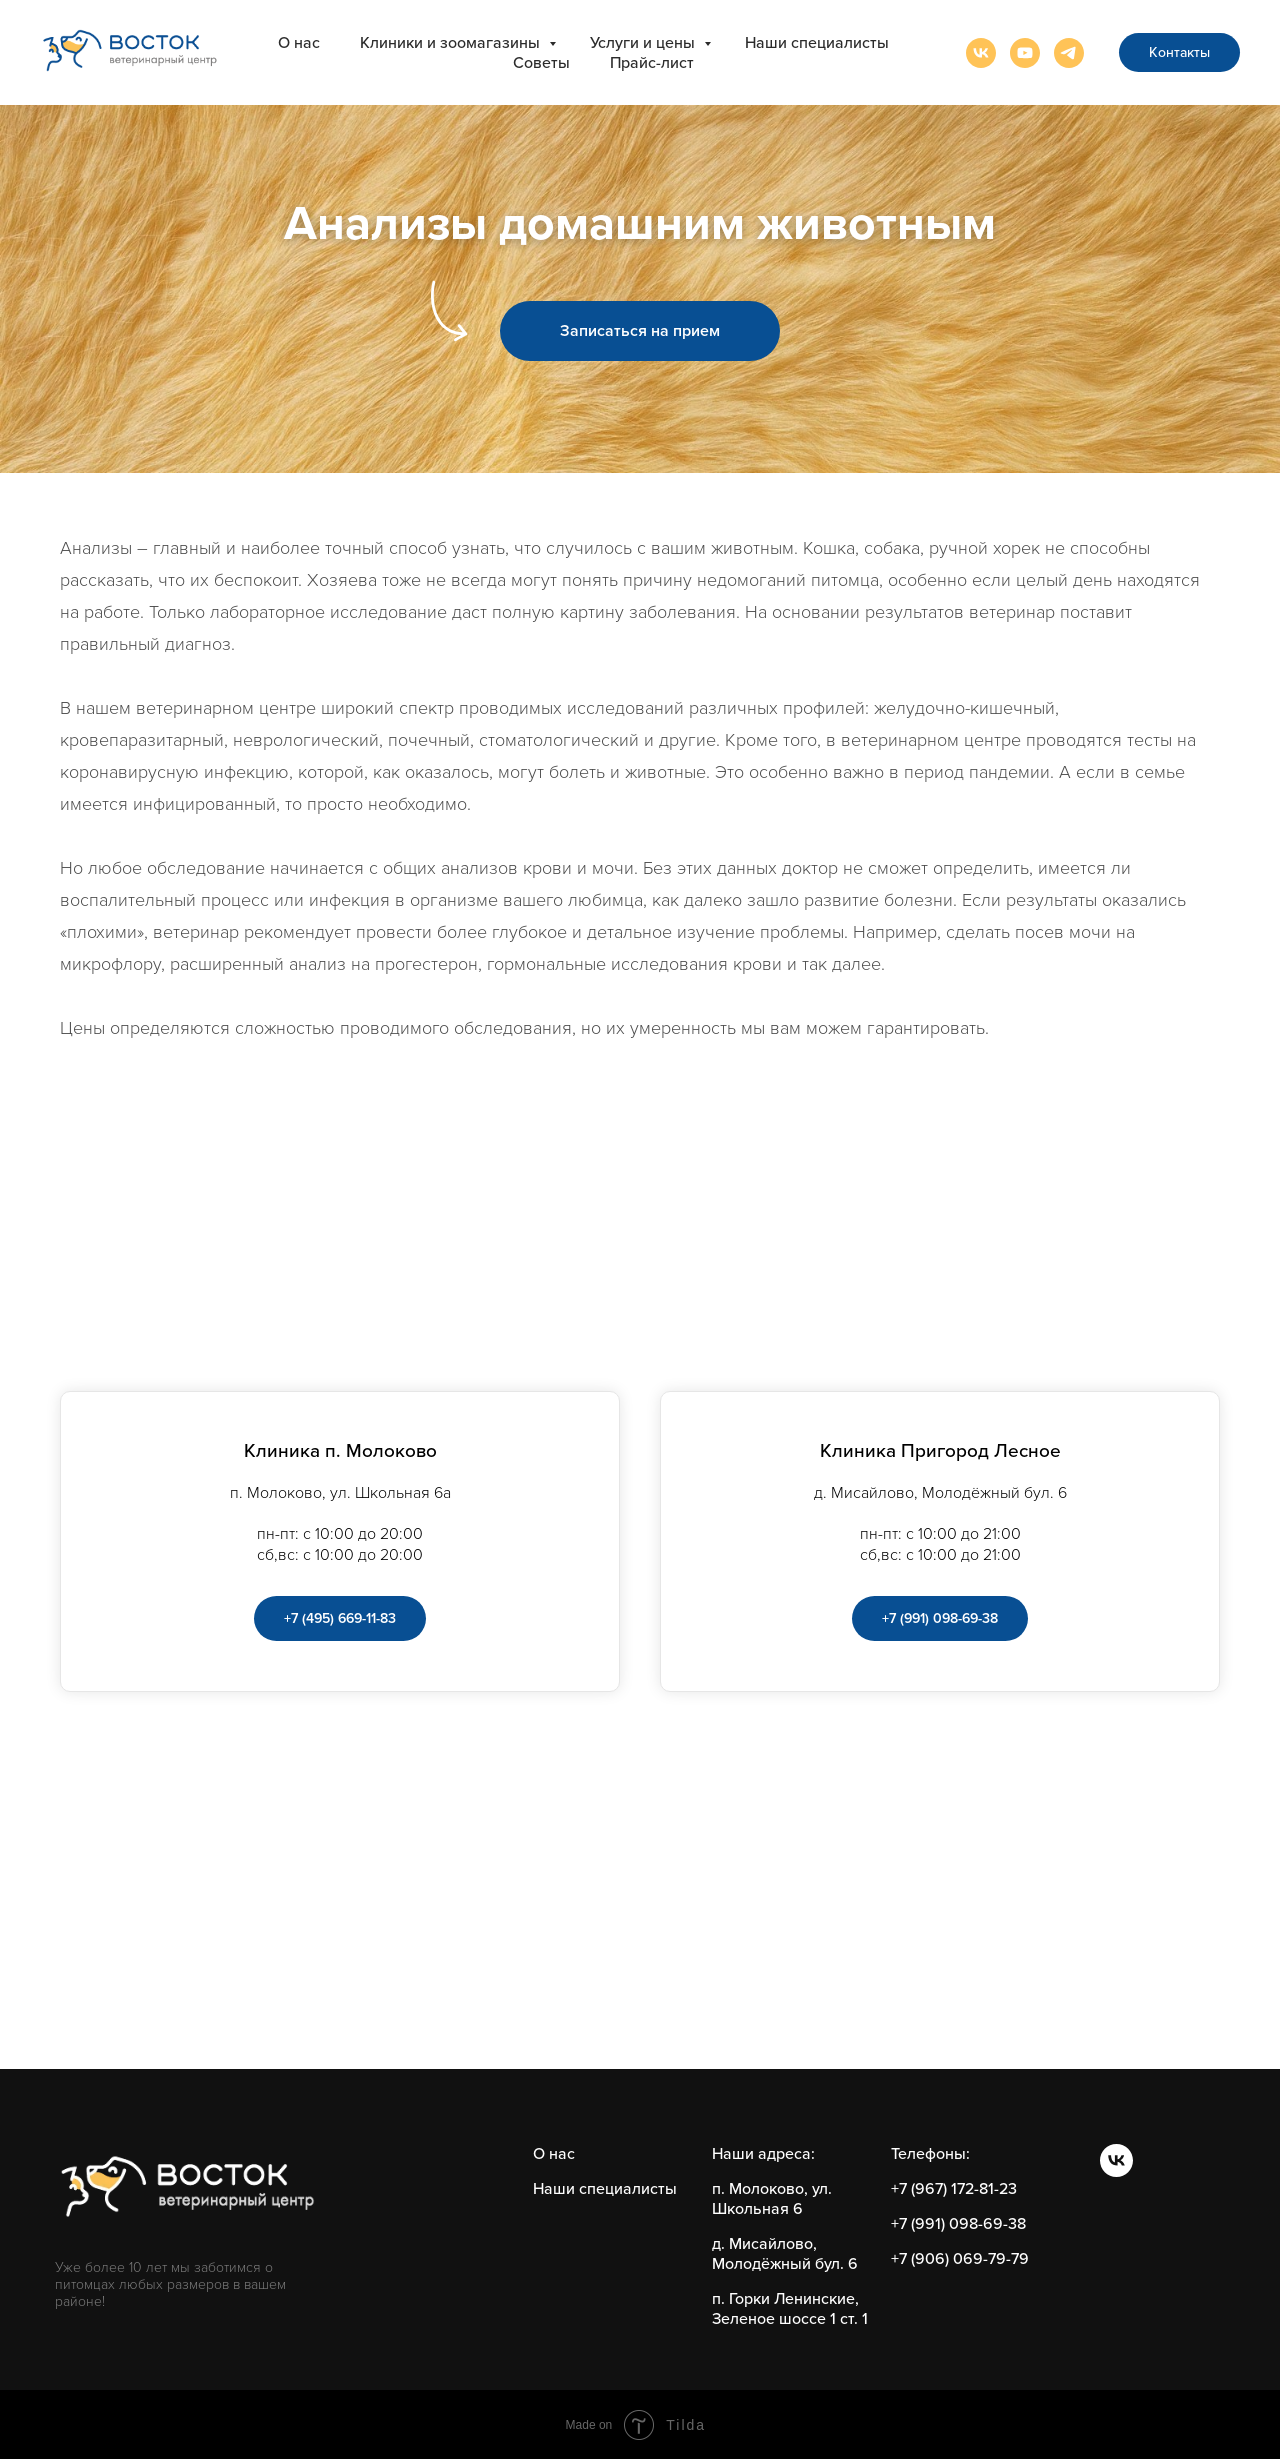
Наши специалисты (817, 43)
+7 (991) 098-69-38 (958, 2224)
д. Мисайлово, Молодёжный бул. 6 (785, 2254)
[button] (640, 331)
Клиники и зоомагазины (452, 43)
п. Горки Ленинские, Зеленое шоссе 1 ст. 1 (790, 2309)
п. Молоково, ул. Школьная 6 (772, 2199)
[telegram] (1069, 53)
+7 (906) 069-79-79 (960, 2259)
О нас (299, 43)
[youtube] (1025, 53)
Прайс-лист (652, 63)
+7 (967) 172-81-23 (954, 2189)
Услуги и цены (644, 43)
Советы (541, 63)
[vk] (981, 53)
